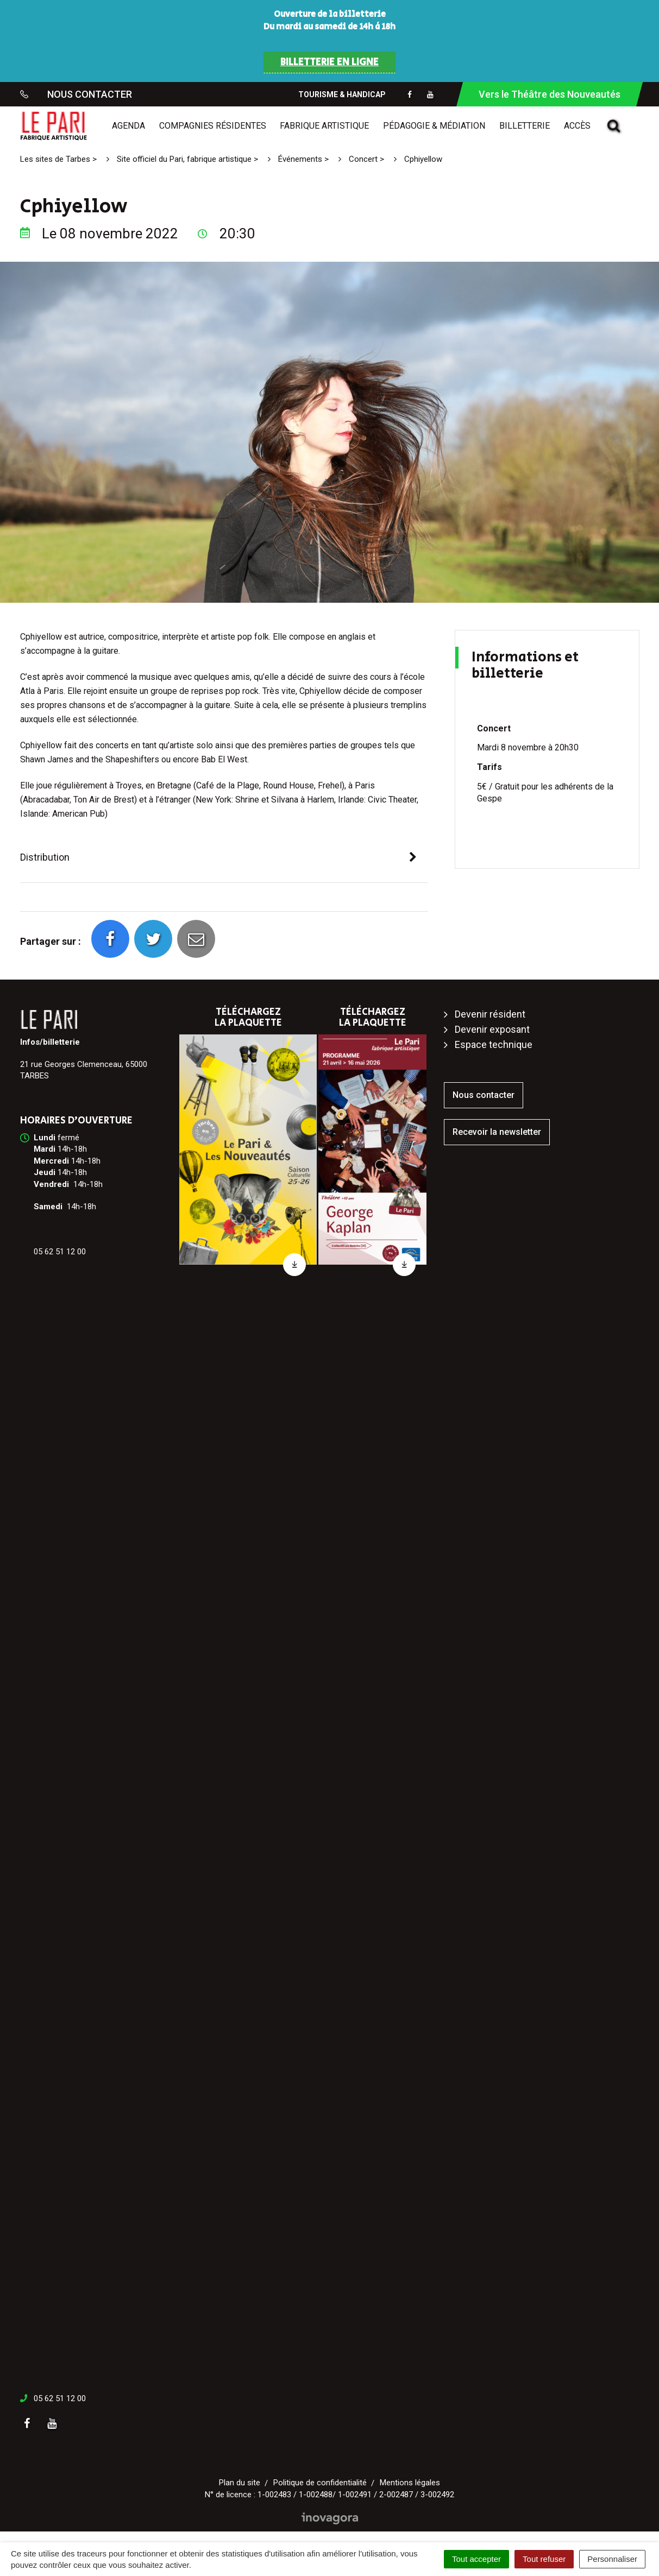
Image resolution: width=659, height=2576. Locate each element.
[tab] (224, 858)
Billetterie (524, 126)
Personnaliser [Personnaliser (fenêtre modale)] (612, 2559)
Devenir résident (490, 1014)
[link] (44, 1137)
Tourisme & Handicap (342, 94)
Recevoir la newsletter (497, 1132)
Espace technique (493, 1044)
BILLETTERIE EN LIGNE (329, 62)
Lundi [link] (44, 1137)
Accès (577, 126)
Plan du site (239, 2482)
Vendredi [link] (51, 1184)
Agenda (128, 126)
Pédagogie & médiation (434, 126)
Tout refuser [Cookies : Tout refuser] (544, 2559)
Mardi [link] (44, 1149)
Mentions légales (410, 2482)
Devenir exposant (492, 1029)
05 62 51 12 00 (60, 2398)
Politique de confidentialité (320, 2482)
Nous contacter (483, 1095)
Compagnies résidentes (212, 126)
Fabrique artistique (324, 126)
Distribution (45, 857)
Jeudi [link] (44, 1172)
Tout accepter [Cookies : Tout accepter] (476, 2559)
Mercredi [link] (51, 1161)
